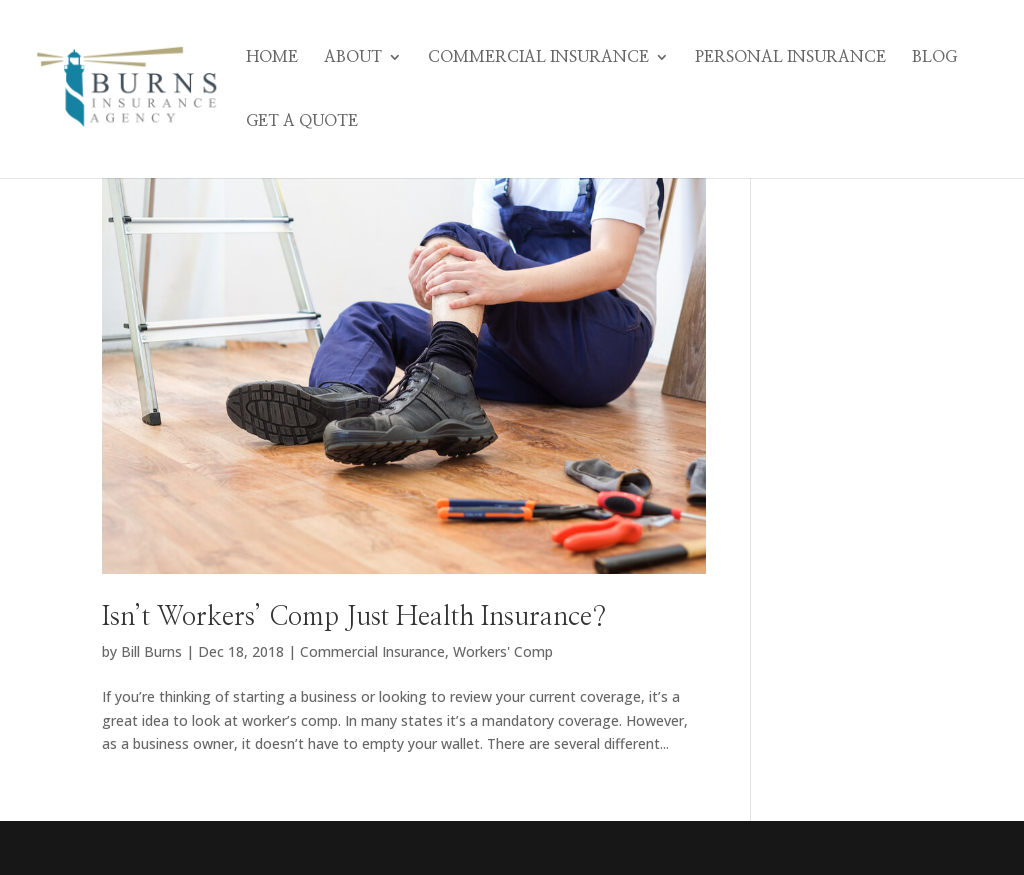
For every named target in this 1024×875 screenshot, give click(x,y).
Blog (934, 57)
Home (272, 57)
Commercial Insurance (538, 57)
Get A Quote (302, 121)
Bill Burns (151, 651)
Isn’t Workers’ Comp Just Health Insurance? (354, 617)
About (353, 57)
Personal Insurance (790, 57)
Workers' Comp (503, 651)
